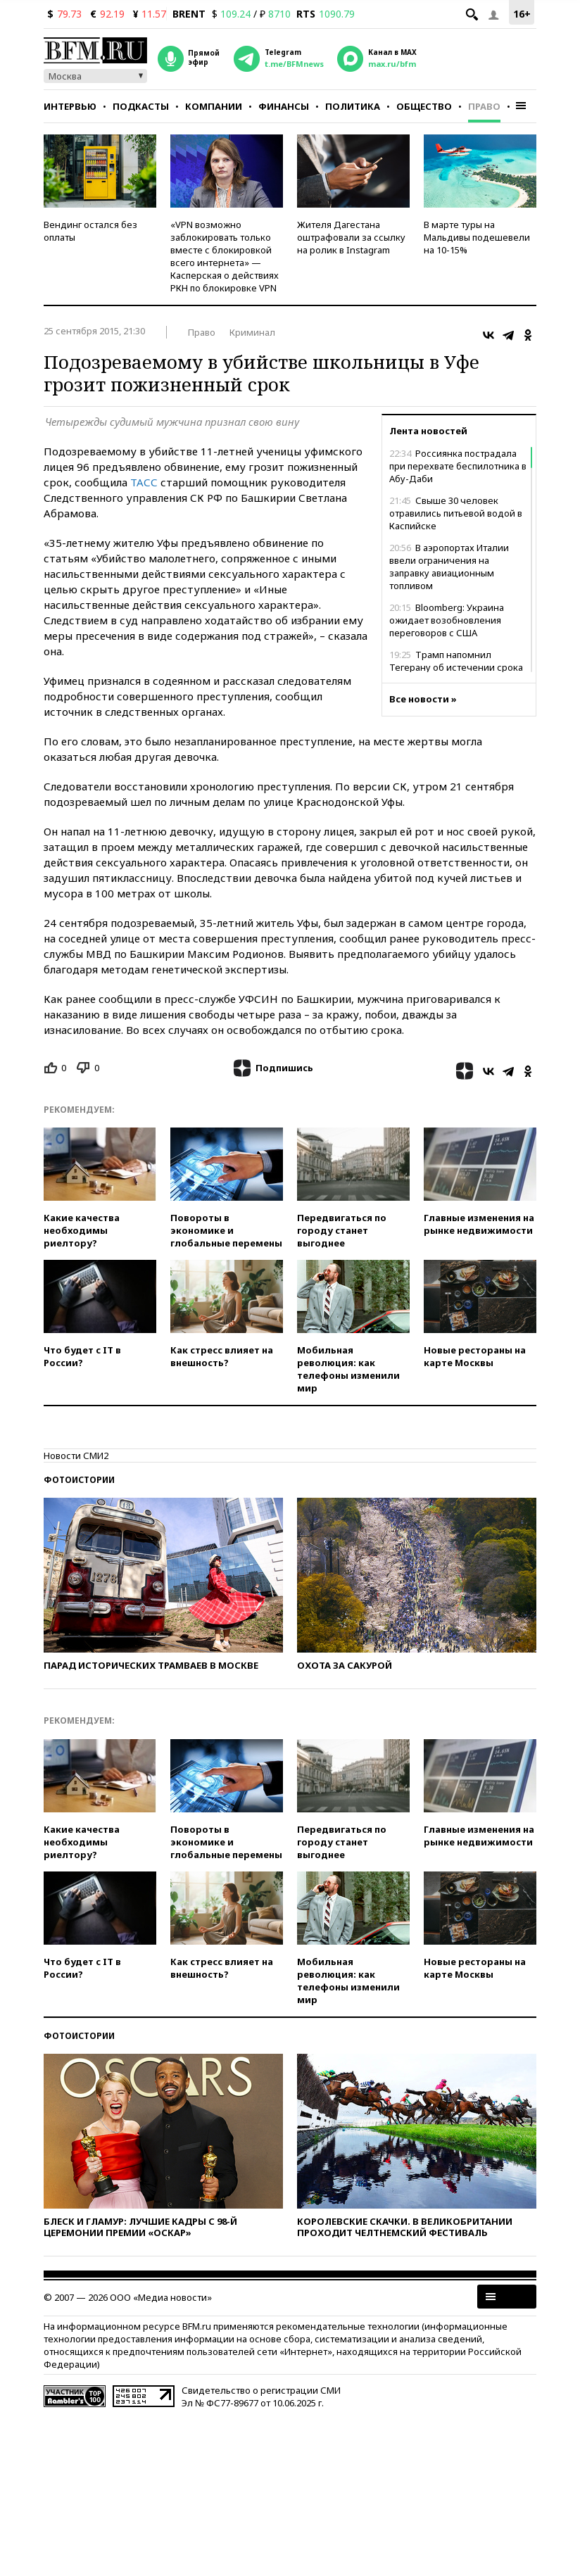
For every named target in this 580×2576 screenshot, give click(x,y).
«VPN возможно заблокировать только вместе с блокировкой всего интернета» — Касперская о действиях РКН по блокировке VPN (224, 256)
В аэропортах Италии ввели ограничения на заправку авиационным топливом (449, 566)
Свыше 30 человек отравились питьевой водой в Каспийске (455, 513)
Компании (213, 106)
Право (484, 106)
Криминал (252, 332)
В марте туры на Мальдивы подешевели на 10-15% (477, 237)
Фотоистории (79, 1480)
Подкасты (141, 106)
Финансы (283, 106)
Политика (352, 106)
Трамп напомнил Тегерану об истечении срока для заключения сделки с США (459, 667)
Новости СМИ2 (76, 1455)
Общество (424, 106)
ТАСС (144, 482)
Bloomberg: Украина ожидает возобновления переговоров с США (446, 620)
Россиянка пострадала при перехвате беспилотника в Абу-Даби (458, 466)
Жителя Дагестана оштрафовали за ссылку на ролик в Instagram (351, 237)
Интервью (70, 106)
